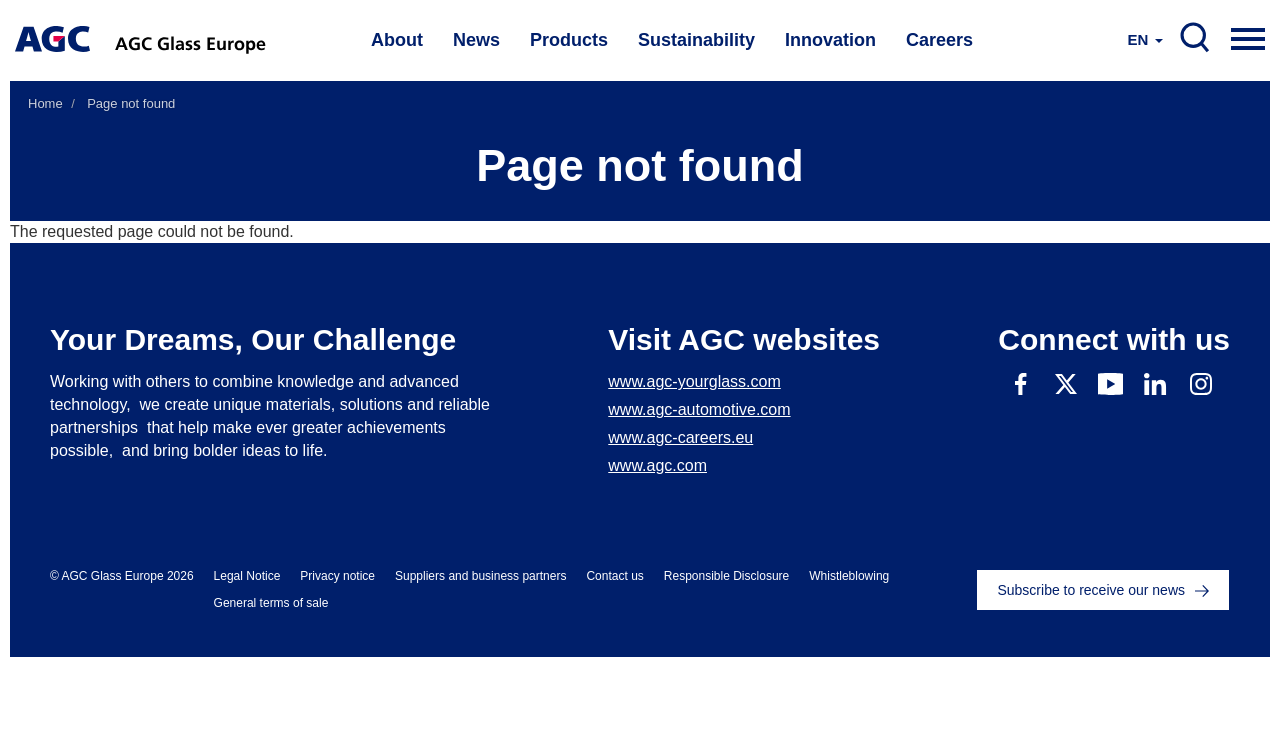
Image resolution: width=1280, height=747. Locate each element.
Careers (939, 40)
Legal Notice (247, 576)
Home (45, 103)
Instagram (1200, 383)
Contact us (614, 576)
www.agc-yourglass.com (694, 381)
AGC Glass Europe (192, 40)
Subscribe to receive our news (1091, 590)
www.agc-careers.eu (680, 437)
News (476, 40)
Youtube (1110, 383)
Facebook (1020, 383)
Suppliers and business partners (480, 576)
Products (569, 40)
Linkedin (1155, 383)
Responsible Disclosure (726, 576)
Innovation (830, 40)
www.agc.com (657, 465)
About (397, 40)
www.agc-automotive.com (699, 409)
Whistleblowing (849, 576)
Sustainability (696, 40)
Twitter (1065, 383)
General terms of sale (271, 603)
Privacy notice (337, 576)
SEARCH (1195, 38)
